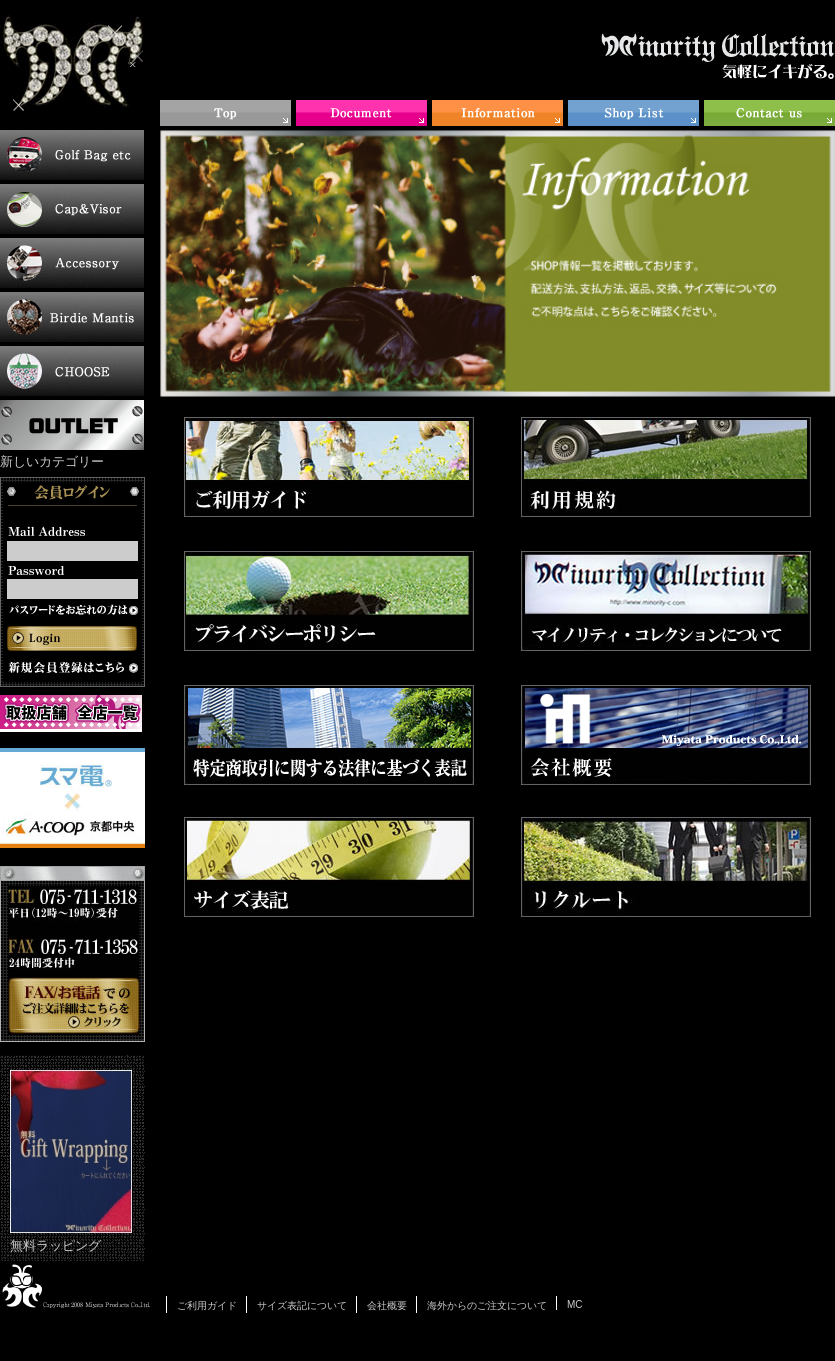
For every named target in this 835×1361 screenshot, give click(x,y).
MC (575, 1304)
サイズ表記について (302, 1305)
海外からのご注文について (487, 1305)
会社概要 (387, 1305)
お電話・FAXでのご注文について (72, 954)
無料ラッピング (71, 1161)
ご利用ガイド (207, 1305)
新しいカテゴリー (52, 461)
